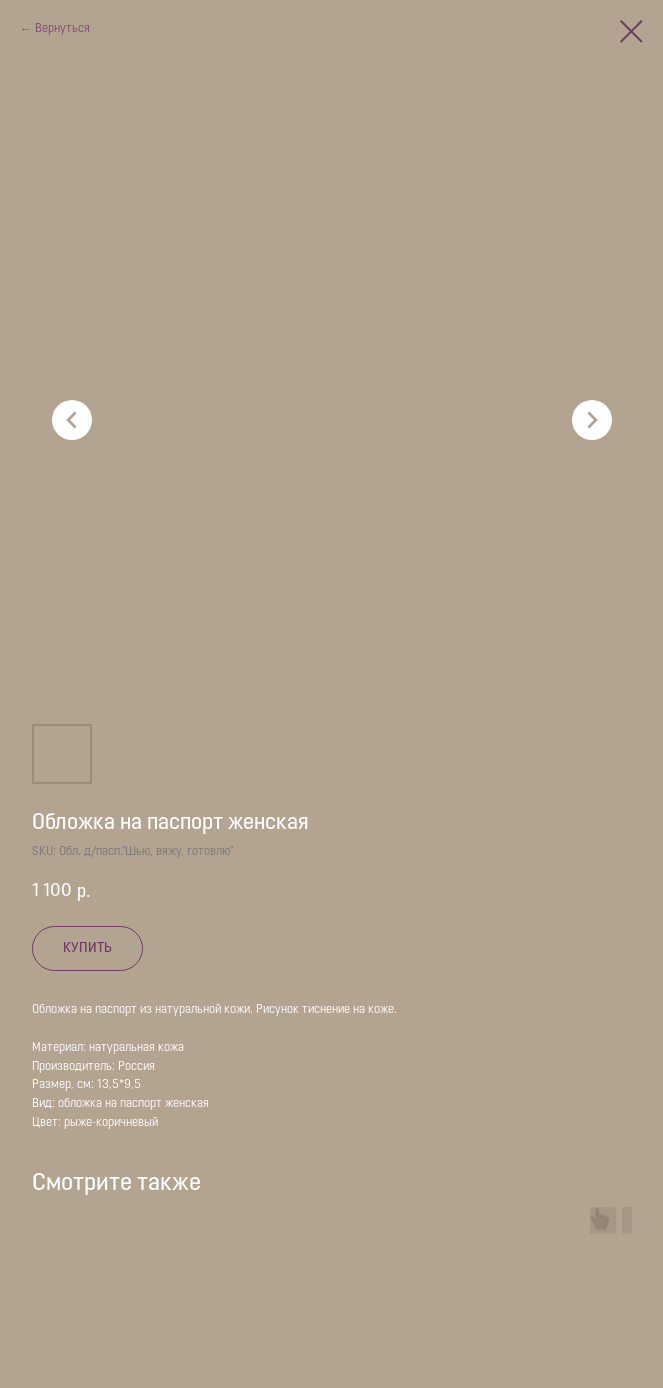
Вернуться (62, 29)
